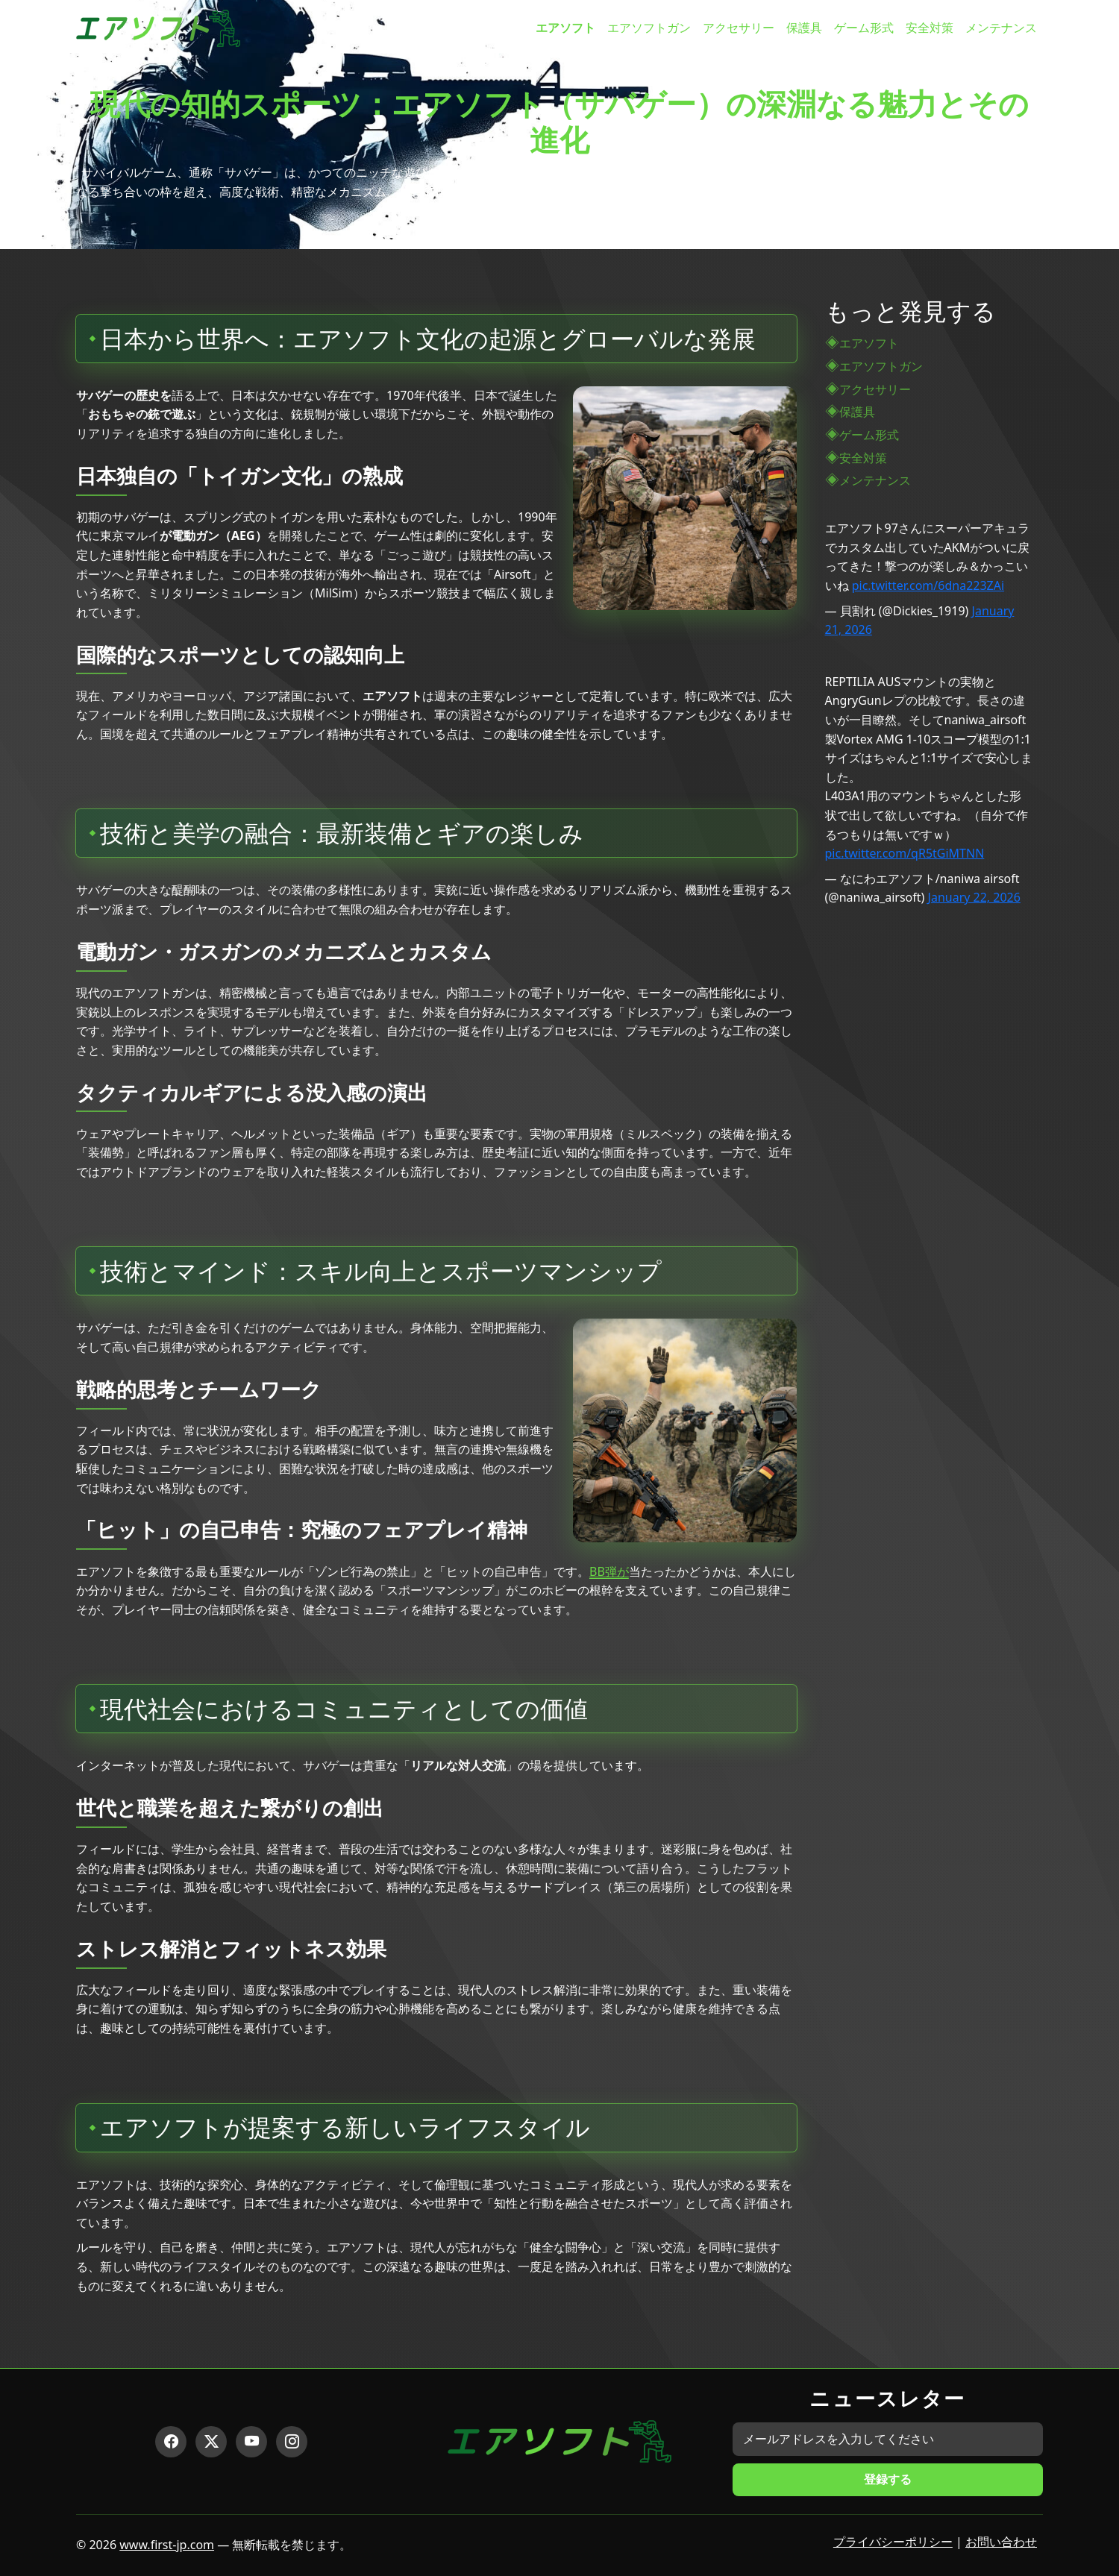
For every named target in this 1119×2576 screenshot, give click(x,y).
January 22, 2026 (974, 897)
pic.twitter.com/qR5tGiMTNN (905, 853)
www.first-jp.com (166, 2544)
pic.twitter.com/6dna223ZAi (928, 585)
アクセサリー (738, 27)
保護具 (804, 27)
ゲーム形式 (864, 27)
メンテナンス (1001, 27)
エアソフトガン (649, 27)
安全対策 (929, 27)
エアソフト (565, 27)
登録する (888, 2479)
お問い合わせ (1001, 2541)
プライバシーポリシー (893, 2541)
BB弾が (609, 1571)
